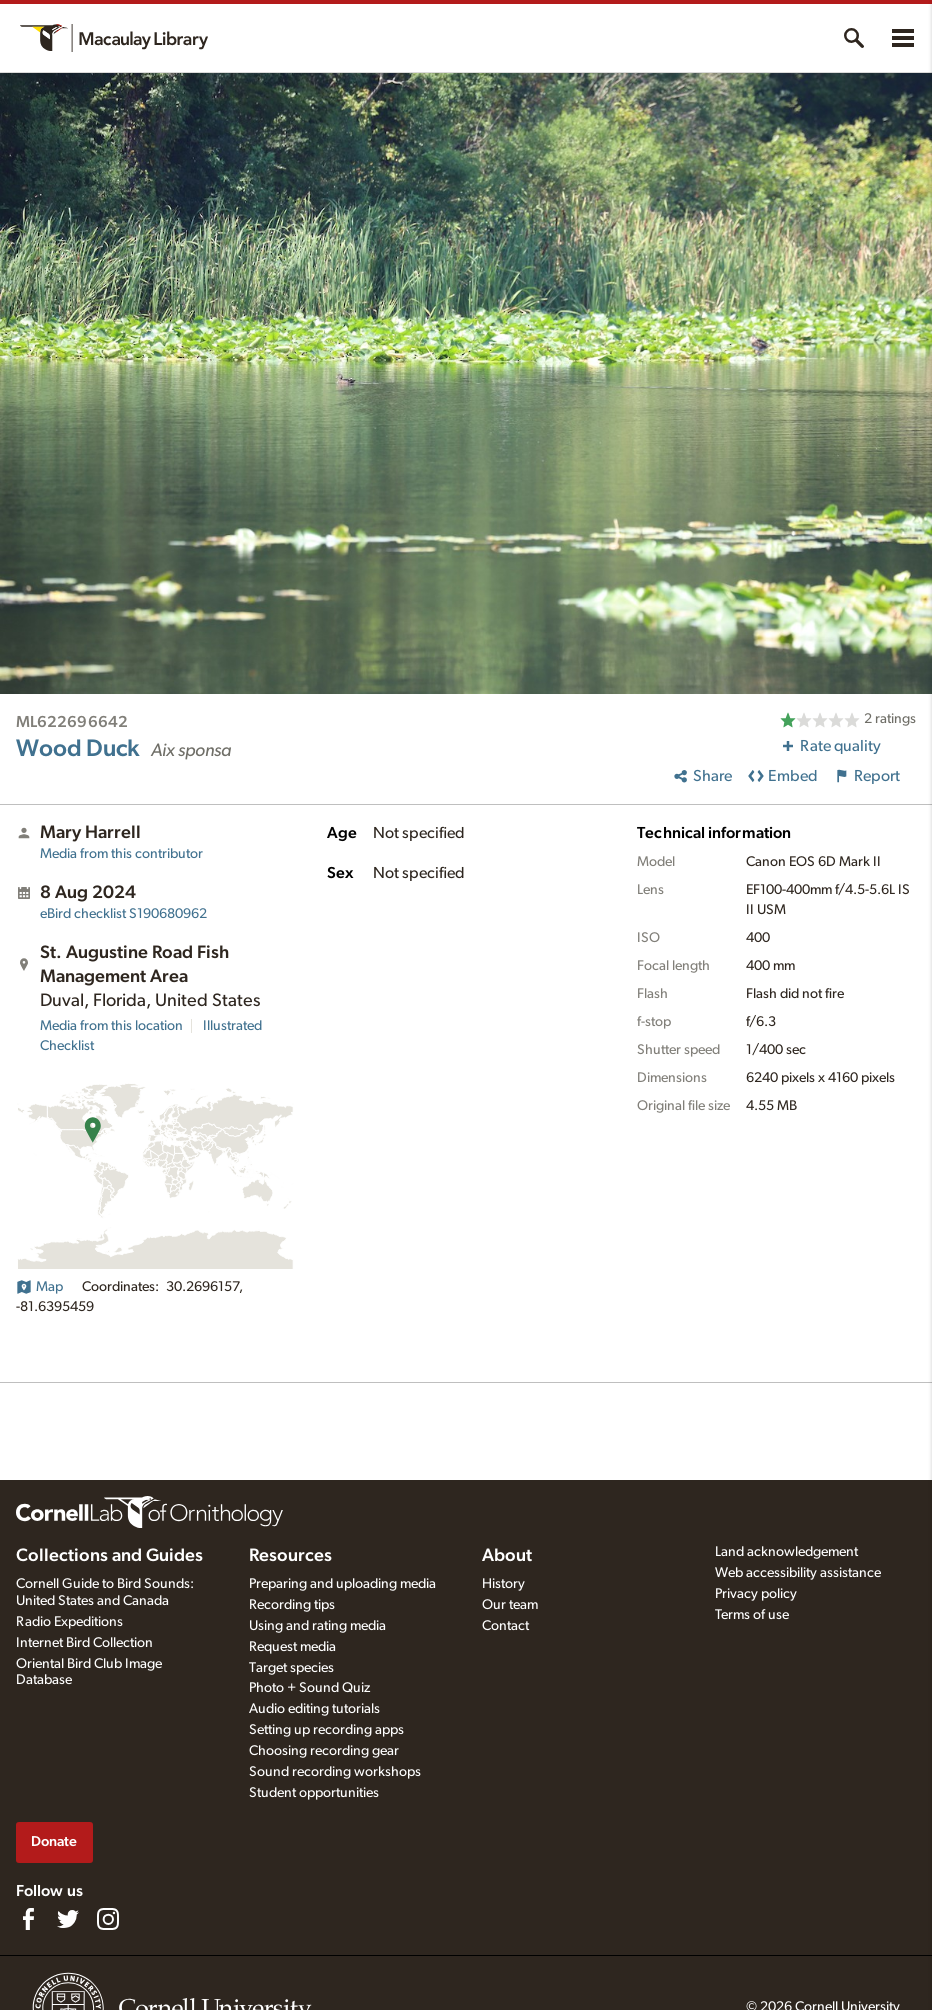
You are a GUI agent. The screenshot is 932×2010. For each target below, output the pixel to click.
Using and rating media (317, 1626)
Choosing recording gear (324, 1751)
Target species (291, 1668)
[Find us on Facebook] (28, 1919)
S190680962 (123, 914)
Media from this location (111, 1026)
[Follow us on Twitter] (68, 1919)
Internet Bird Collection (84, 1643)
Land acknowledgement (786, 1552)
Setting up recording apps (326, 1730)
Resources (290, 1556)
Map (39, 1287)
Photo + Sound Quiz (309, 1688)
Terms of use (752, 1615)
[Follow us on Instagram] (108, 1919)
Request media (292, 1647)
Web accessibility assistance (798, 1573)
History (503, 1584)
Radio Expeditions (69, 1622)
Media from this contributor (121, 854)
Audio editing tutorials (314, 1709)
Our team (510, 1605)
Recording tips (292, 1605)
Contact (505, 1626)
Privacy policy (756, 1594)
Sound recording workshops (335, 1772)
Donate (54, 1841)
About (507, 1556)
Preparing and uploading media (342, 1584)
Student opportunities (314, 1793)
